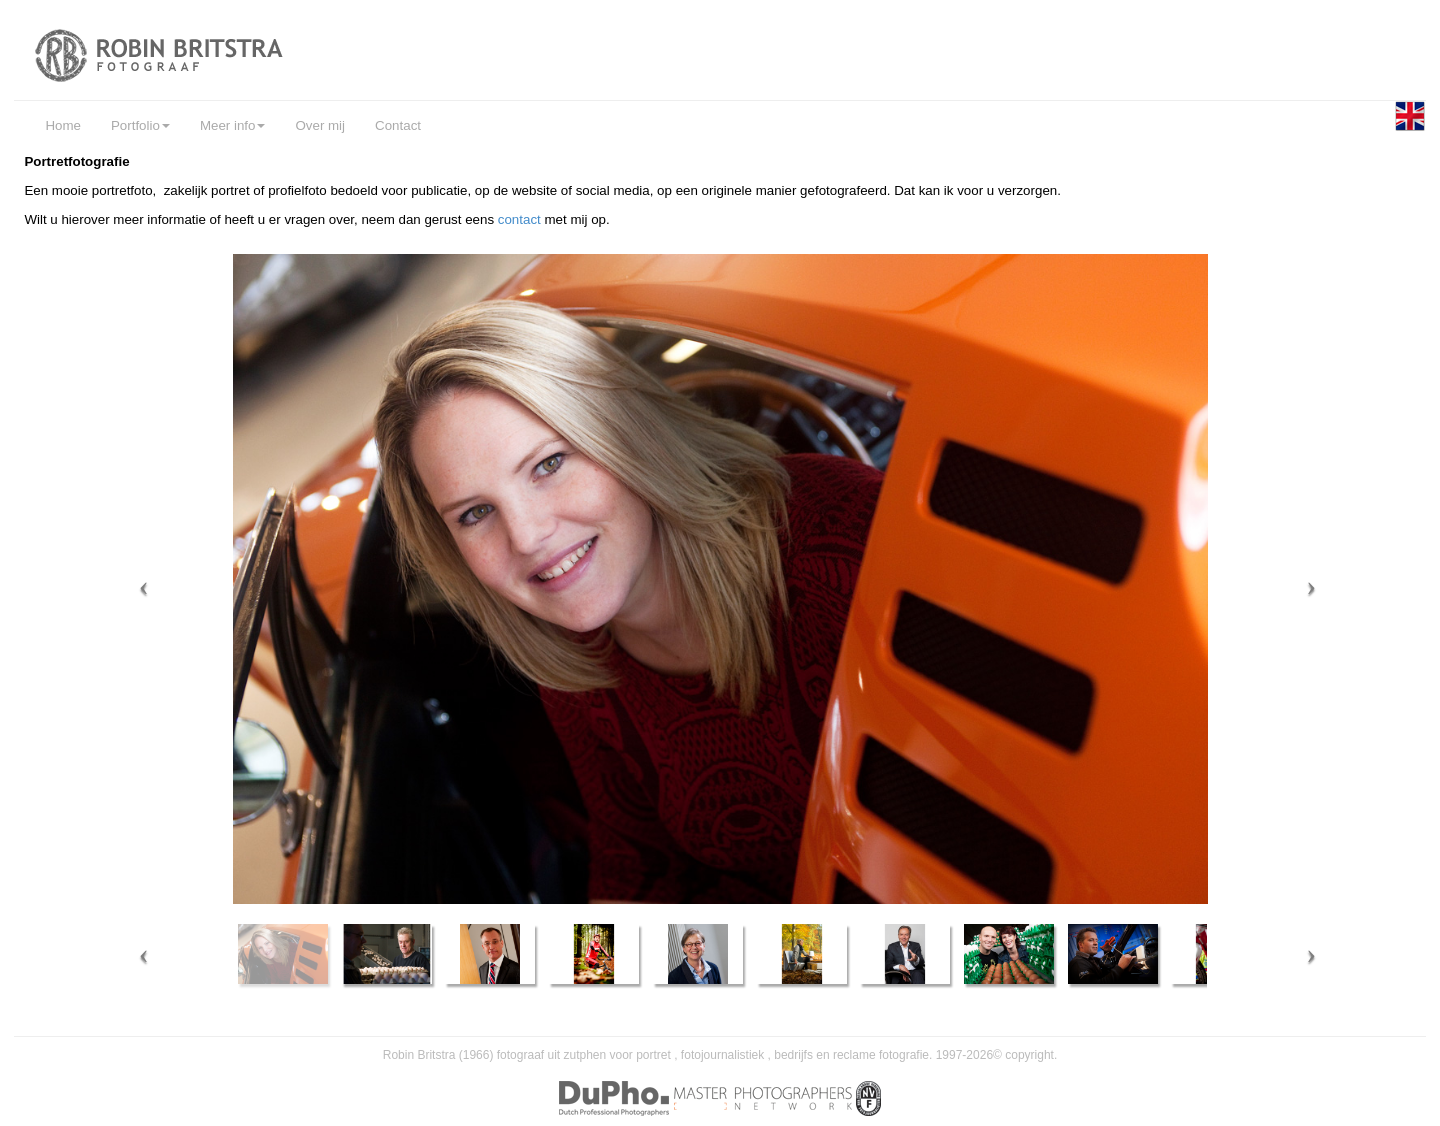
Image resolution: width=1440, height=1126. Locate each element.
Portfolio (140, 125)
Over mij (320, 125)
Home (63, 125)
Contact (398, 125)
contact (521, 219)
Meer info (233, 125)
